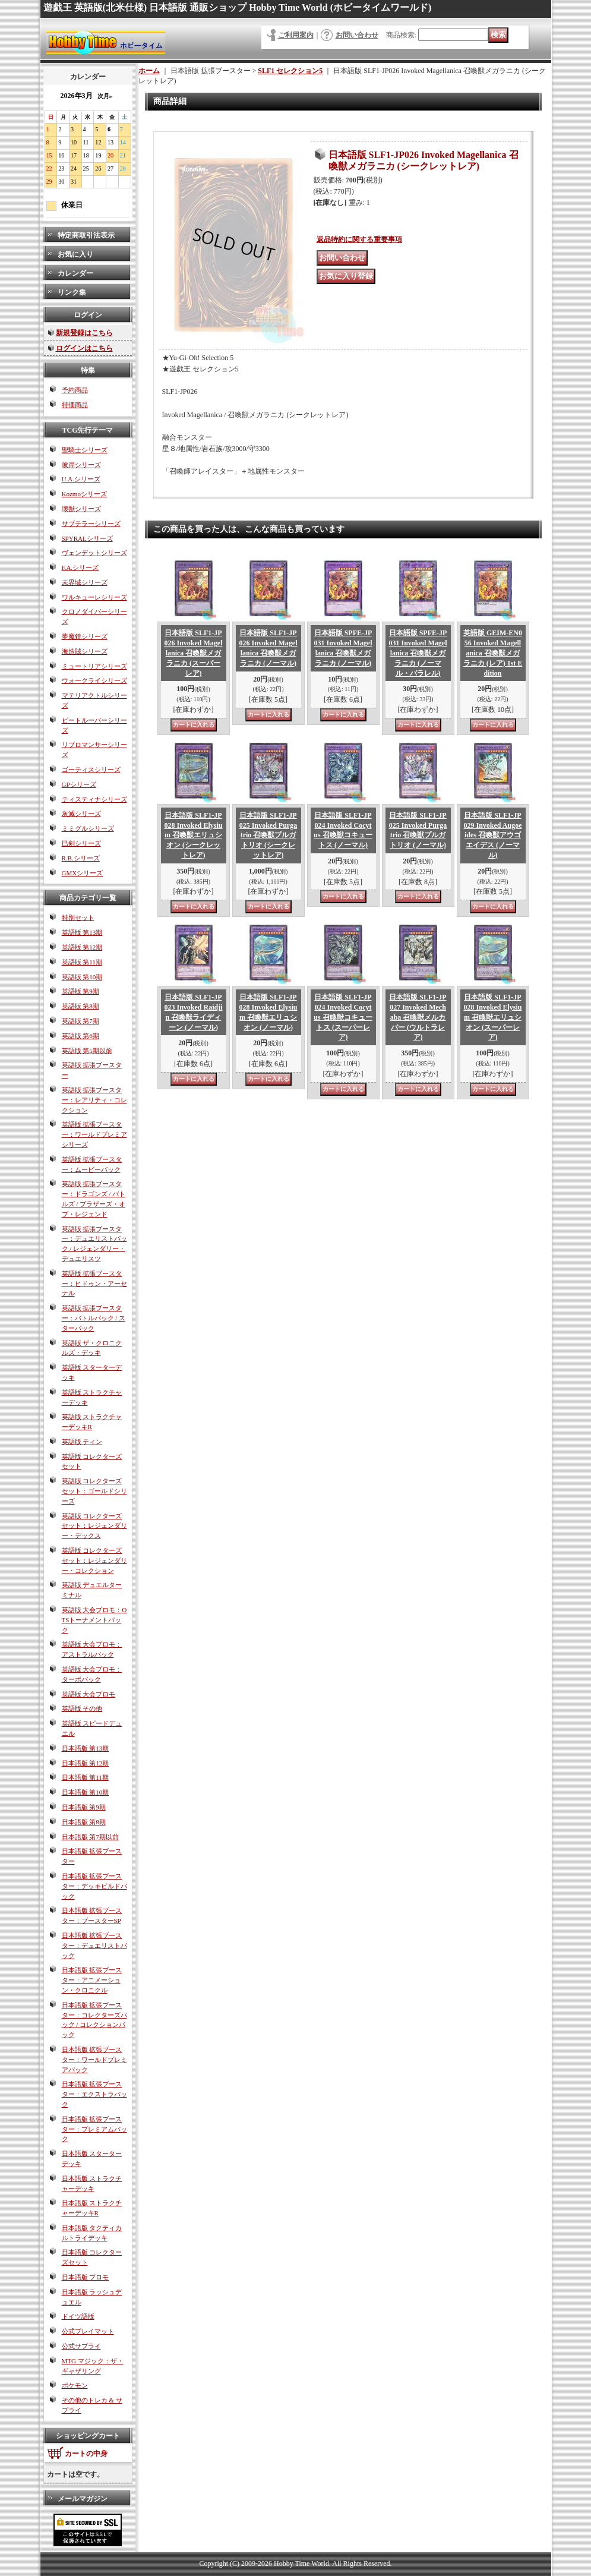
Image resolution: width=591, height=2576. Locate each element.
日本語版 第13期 (85, 1748)
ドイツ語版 (78, 2316)
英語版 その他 (82, 1708)
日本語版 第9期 (84, 1807)
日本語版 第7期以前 (90, 1836)
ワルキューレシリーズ (94, 597)
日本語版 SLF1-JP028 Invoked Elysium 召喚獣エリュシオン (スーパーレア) (492, 1017)
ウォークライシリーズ (94, 680)
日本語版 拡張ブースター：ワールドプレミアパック (94, 2059)
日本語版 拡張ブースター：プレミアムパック (94, 2129)
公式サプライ (81, 2346)
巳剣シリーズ (81, 843)
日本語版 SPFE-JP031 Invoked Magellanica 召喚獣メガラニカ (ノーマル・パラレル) (417, 653)
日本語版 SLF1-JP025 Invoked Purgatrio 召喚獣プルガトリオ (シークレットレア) (268, 835)
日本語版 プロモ (85, 2277)
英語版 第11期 (82, 962)
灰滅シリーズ (81, 813)
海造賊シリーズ (85, 651)
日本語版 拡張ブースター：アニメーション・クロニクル (92, 1980)
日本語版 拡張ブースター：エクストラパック (94, 2094)
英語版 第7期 (80, 1020)
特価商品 (75, 404)
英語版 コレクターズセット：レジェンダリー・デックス (94, 1526)
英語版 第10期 (82, 976)
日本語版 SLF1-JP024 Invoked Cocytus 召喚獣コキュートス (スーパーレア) (343, 1017)
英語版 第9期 (80, 991)
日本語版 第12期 (85, 1763)
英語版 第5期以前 (87, 1050)
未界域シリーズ (85, 582)
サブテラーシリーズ (91, 523)
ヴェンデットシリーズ (94, 552)
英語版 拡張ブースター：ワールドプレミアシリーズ (94, 1134)
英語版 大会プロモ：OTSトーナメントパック (94, 1620)
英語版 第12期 (82, 947)
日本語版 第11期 (85, 1777)
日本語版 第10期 (85, 1792)
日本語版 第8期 (84, 1821)
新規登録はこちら (84, 333)
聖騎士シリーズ (85, 449)
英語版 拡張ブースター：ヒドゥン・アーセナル (94, 1283)
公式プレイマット (88, 2331)
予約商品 (75, 389)
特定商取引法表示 (86, 235)
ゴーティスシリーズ (91, 769)
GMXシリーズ (82, 872)
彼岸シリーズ (81, 464)
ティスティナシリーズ (94, 799)
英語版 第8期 (80, 1006)
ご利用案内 (296, 35)
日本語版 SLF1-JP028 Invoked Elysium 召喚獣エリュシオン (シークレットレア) (193, 835)
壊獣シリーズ (81, 508)
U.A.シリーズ (81, 479)
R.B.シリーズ (81, 858)
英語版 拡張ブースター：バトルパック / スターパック (94, 1318)
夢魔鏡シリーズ (85, 636)
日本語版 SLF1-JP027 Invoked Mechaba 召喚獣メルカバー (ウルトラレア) (417, 1017)
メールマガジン (83, 2499)
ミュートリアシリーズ (94, 666)
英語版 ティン (82, 1441)
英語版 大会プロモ (89, 1694)
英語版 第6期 (80, 1035)
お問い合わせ (357, 35)
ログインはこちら (84, 348)
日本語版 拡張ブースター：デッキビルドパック (94, 1886)
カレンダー (75, 273)
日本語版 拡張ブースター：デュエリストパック (94, 1945)
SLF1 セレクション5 (290, 71)
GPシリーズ (79, 784)
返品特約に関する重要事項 (359, 239)
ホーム (149, 71)
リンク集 (72, 292)
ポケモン (75, 2385)
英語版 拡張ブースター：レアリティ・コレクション (94, 1100)
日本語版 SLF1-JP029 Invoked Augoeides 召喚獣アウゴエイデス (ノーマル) (492, 835)
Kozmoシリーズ (84, 493)
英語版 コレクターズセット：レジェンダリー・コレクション (94, 1560)
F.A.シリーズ (80, 567)
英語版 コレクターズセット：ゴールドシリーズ (94, 1491)
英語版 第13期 (82, 932)
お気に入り (75, 254)
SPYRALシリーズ (87, 538)
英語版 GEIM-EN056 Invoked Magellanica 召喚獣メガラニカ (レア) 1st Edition (493, 653)
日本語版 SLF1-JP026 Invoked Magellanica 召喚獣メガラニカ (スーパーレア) (193, 653)
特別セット (78, 917)
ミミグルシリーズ (88, 828)
